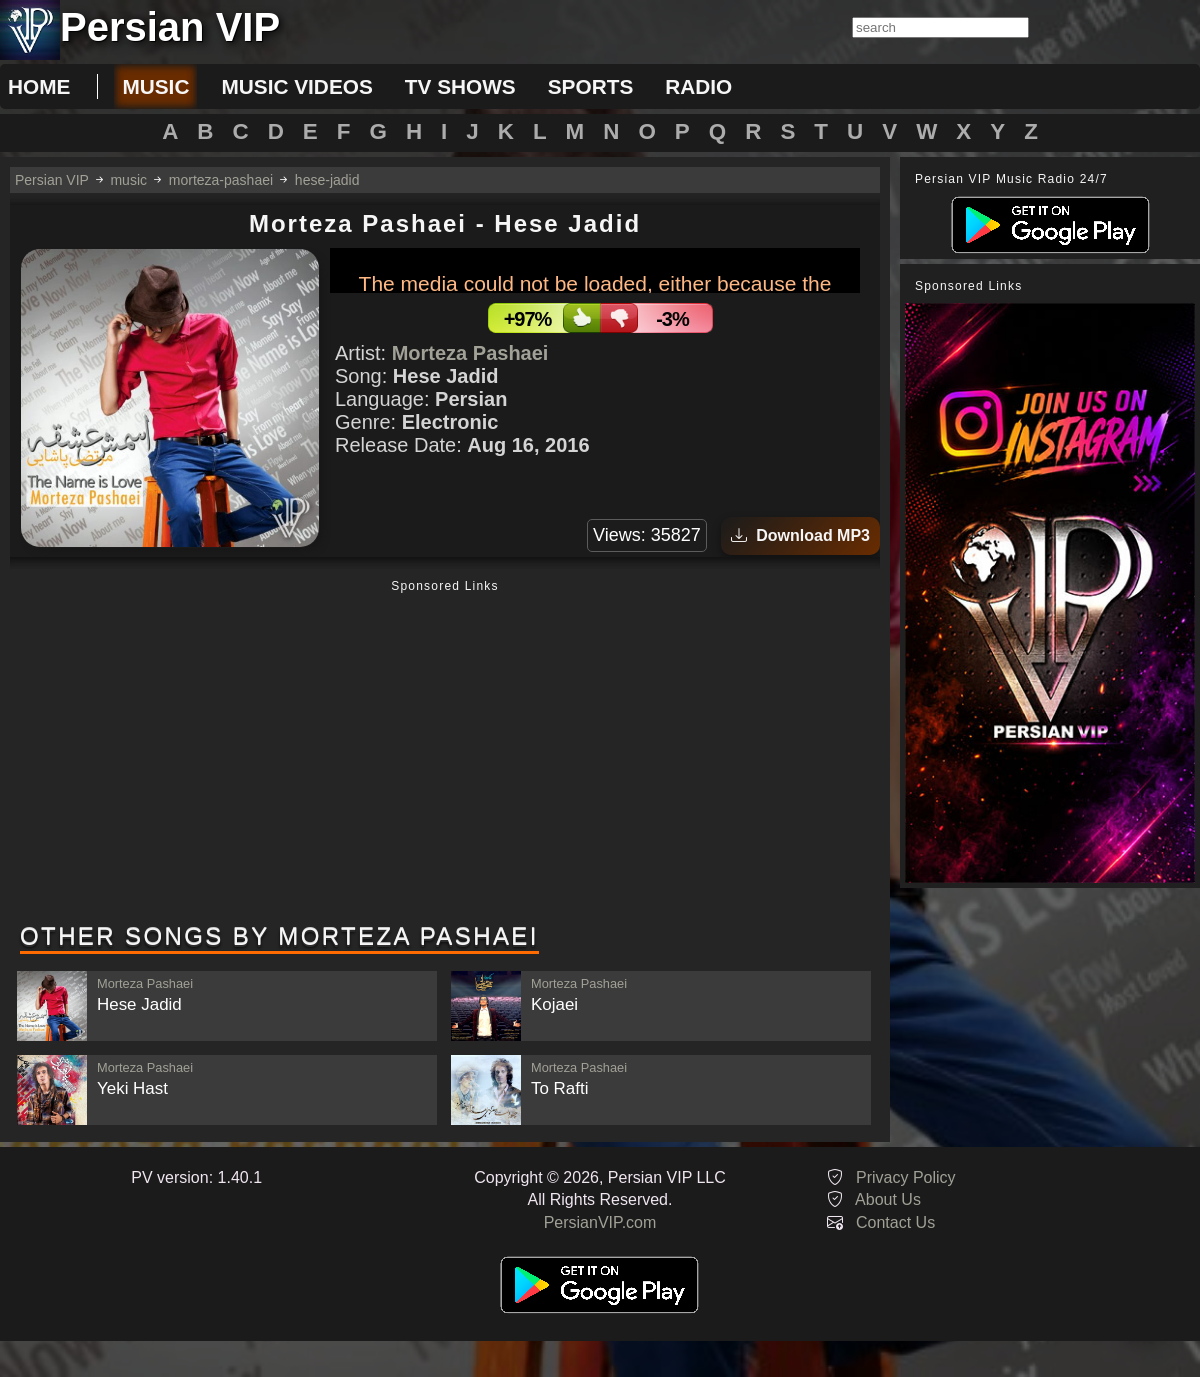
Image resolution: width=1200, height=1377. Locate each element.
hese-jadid (327, 180)
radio (698, 86)
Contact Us (895, 1222)
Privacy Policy (906, 1177)
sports (591, 86)
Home (39, 86)
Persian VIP (52, 180)
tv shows (460, 86)
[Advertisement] (445, 753)
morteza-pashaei (221, 180)
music (155, 86)
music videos (296, 86)
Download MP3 (800, 535)
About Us (888, 1199)
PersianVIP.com (600, 1222)
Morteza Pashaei (470, 353)
